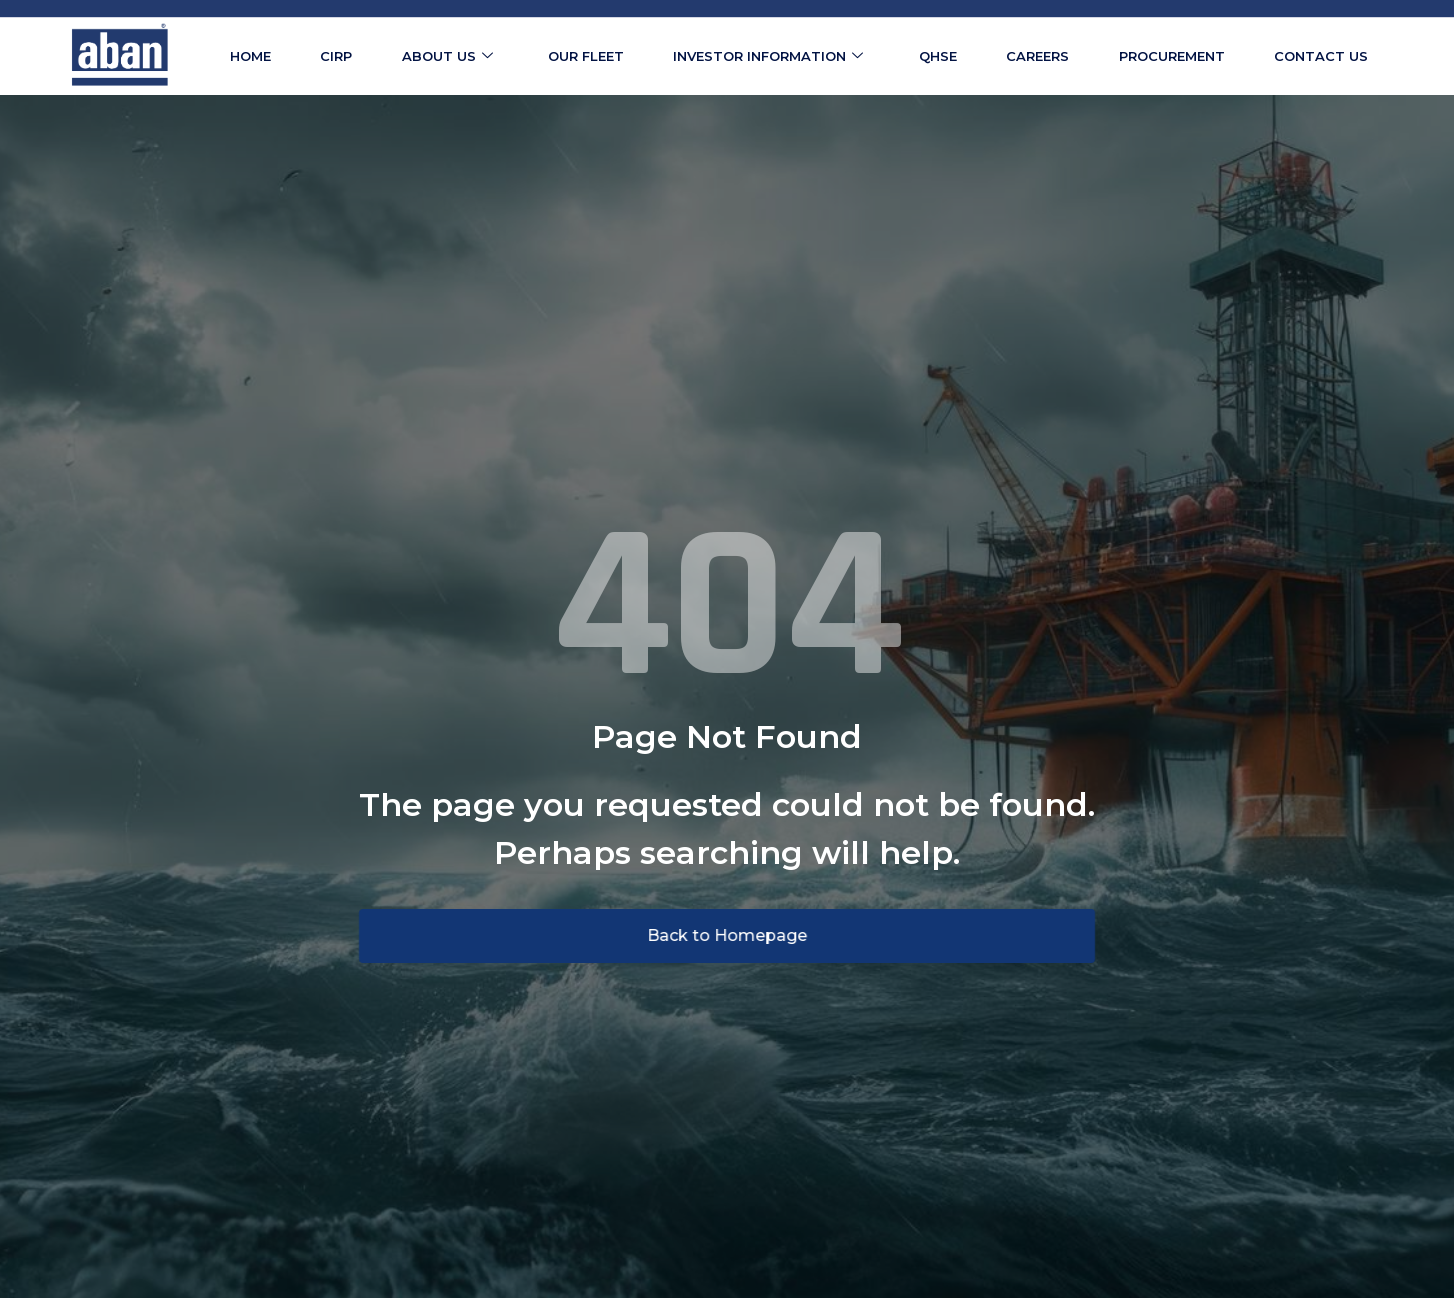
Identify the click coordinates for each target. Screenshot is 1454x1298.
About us (447, 56)
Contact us (1321, 56)
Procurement (1172, 56)
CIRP (336, 56)
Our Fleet (586, 56)
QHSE (938, 56)
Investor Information (768, 56)
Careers (1037, 56)
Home (250, 56)
